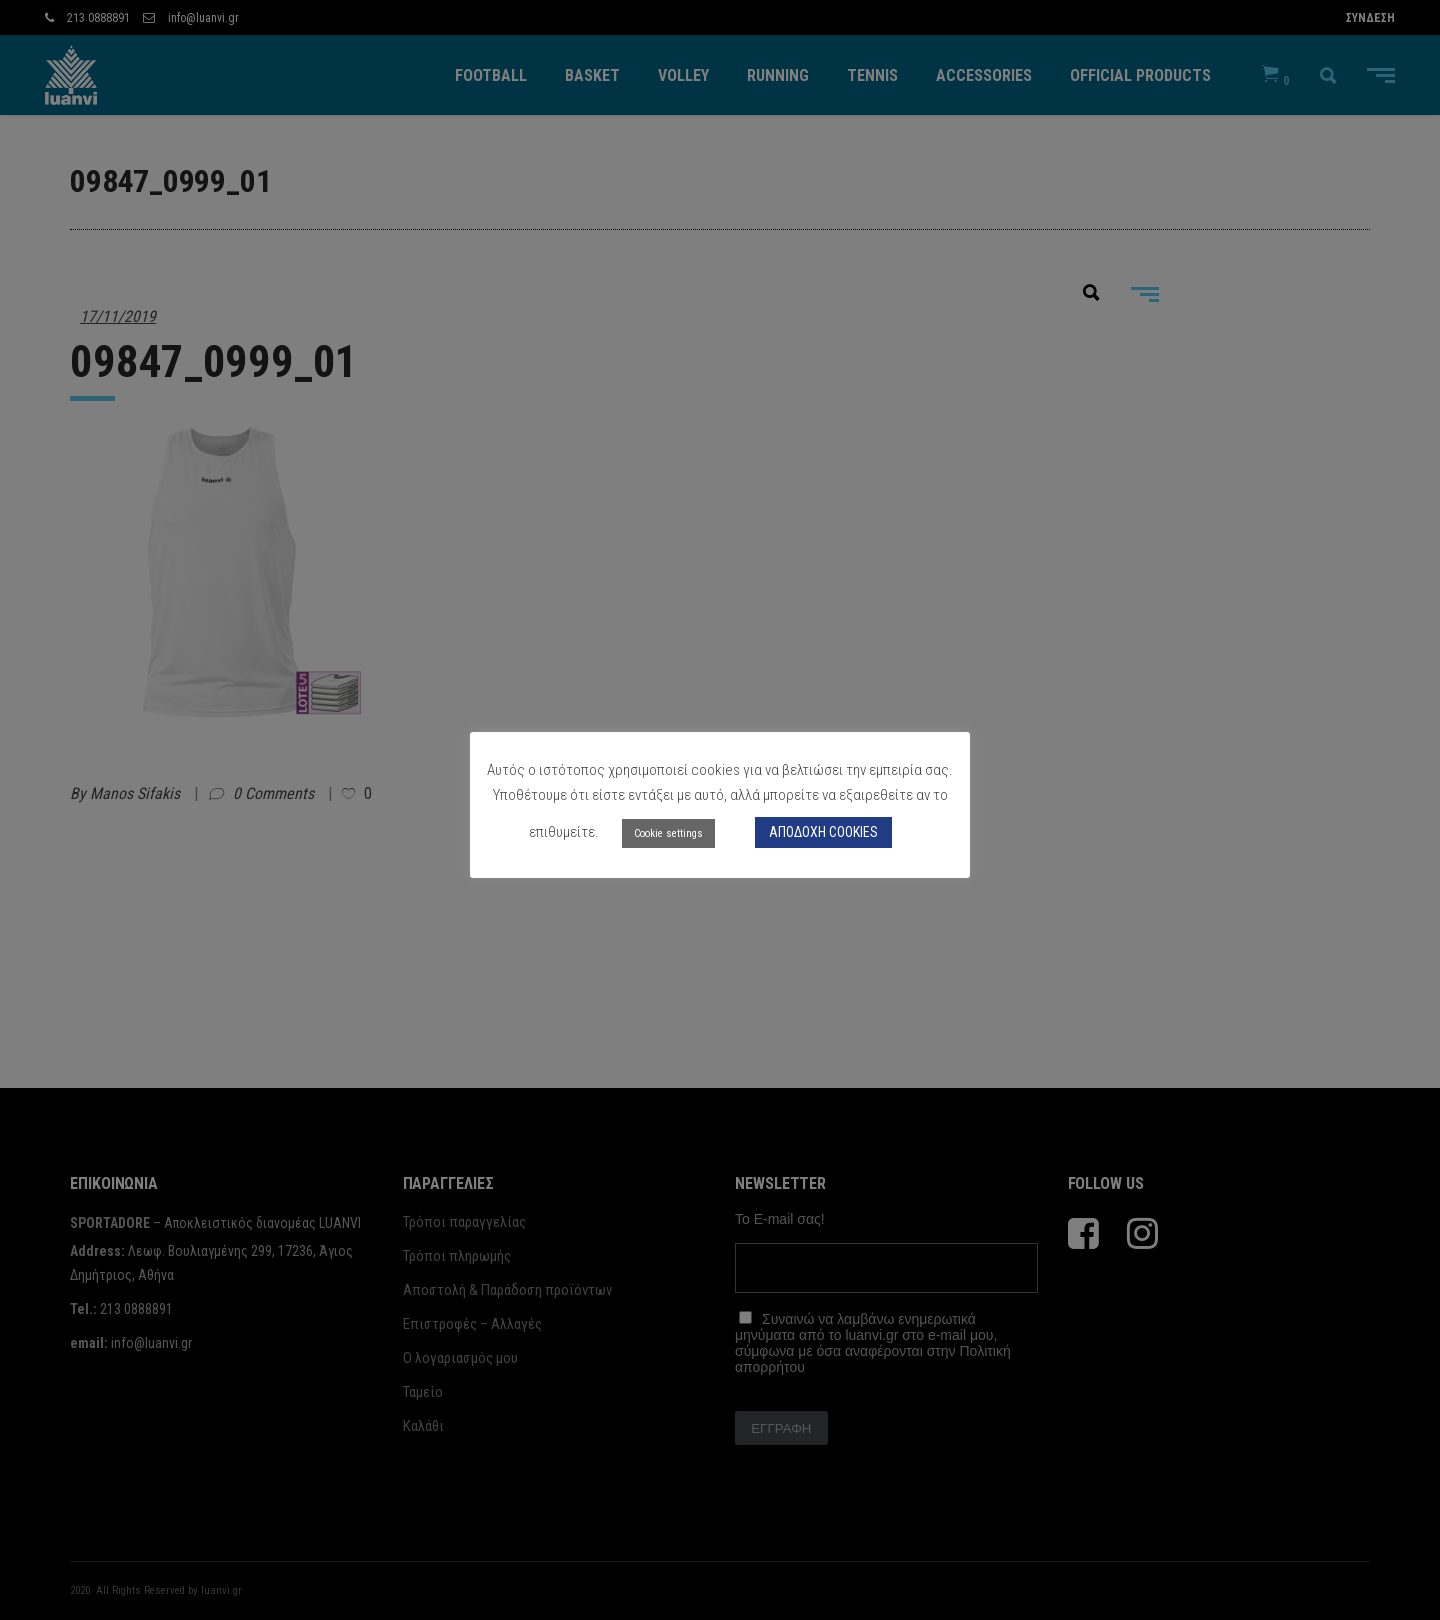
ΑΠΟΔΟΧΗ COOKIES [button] (823, 832)
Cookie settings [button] (668, 833)
